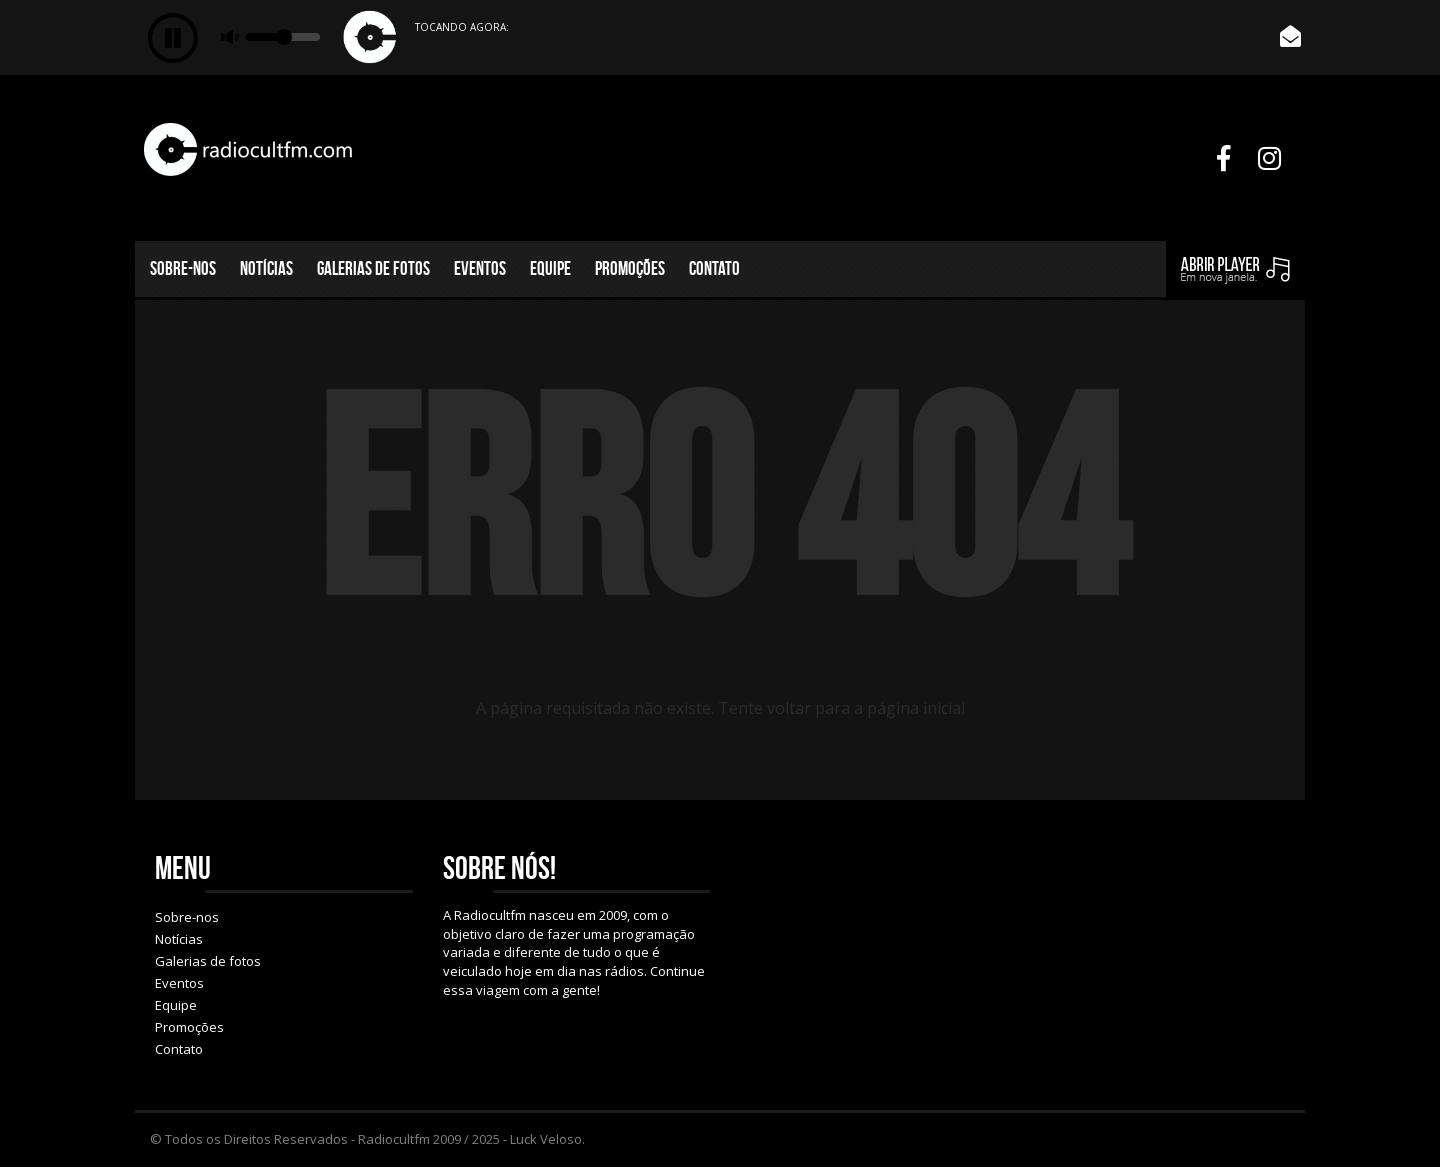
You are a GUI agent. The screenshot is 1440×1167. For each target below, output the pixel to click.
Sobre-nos (183, 268)
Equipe (550, 268)
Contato (714, 268)
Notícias (266, 268)
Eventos (480, 268)
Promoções (630, 268)
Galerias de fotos (373, 268)
